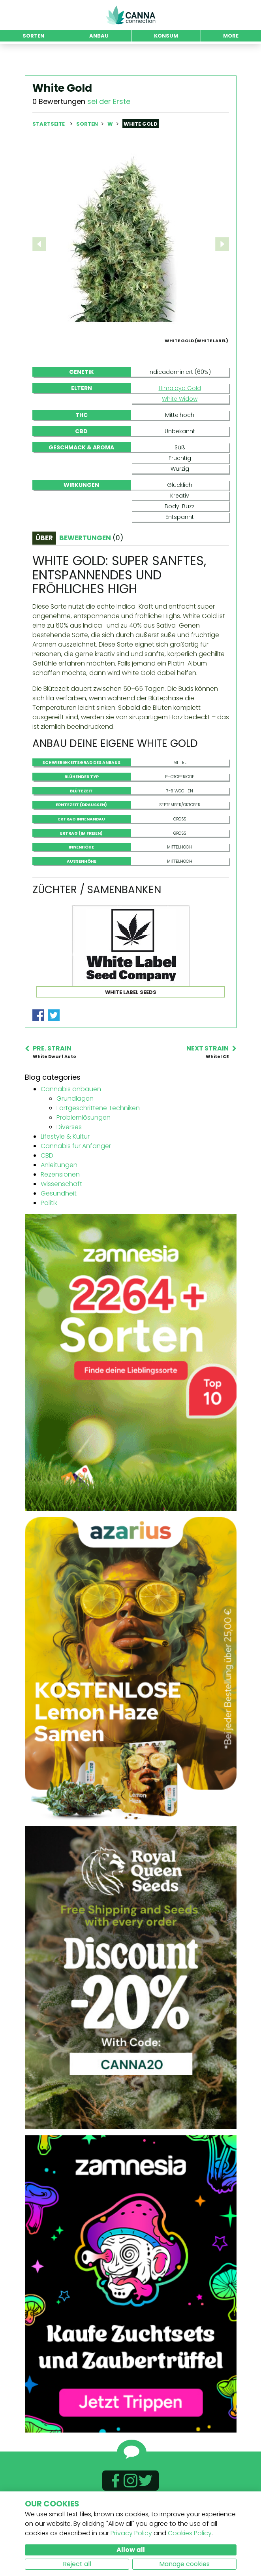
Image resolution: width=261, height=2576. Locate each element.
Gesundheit (59, 1231)
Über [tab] (44, 576)
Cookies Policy (190, 2533)
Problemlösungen (83, 1155)
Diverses (69, 1164)
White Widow (179, 437)
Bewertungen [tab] (91, 576)
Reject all (77, 2563)
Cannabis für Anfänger (76, 1183)
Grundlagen (75, 1136)
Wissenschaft (61, 1221)
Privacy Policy (131, 2533)
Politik (49, 1240)
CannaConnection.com (130, 15)
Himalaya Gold (180, 426)
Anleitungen (59, 1202)
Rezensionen (60, 1212)
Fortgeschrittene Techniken (98, 1145)
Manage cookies (184, 2563)
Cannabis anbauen (71, 1126)
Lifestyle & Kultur (65, 1174)
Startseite (48, 124)
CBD (47, 1193)
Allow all (130, 2549)
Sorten (87, 124)
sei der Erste (108, 101)
